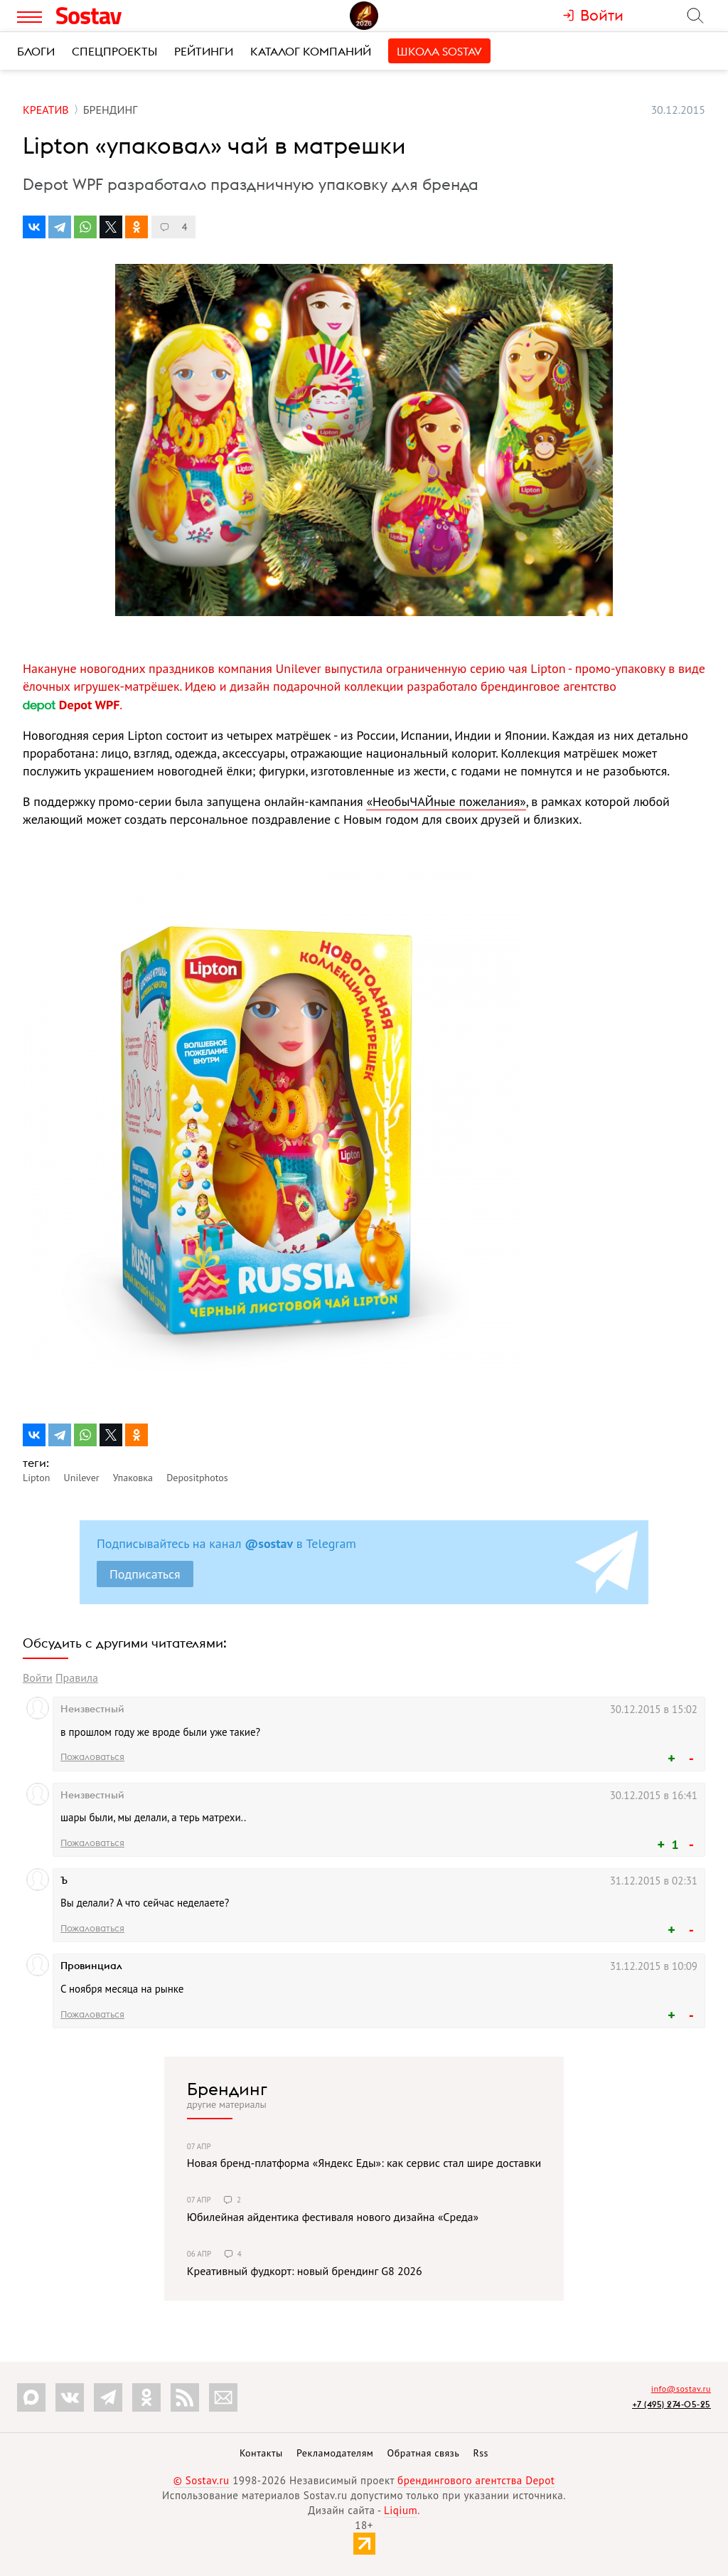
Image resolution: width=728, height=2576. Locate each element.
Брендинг (227, 2088)
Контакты (261, 2453)
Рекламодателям (334, 2453)
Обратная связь (423, 2453)
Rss (480, 2453)
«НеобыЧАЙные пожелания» (445, 801)
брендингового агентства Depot (476, 2480)
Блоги (36, 51)
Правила (76, 1677)
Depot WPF (71, 704)
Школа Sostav (439, 51)
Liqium (400, 2510)
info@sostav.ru (681, 2388)
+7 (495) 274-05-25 (671, 2404)
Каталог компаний (310, 51)
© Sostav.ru (201, 2480)
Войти (38, 1677)
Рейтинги (203, 51)
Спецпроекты (114, 51)
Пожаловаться (92, 1756)
